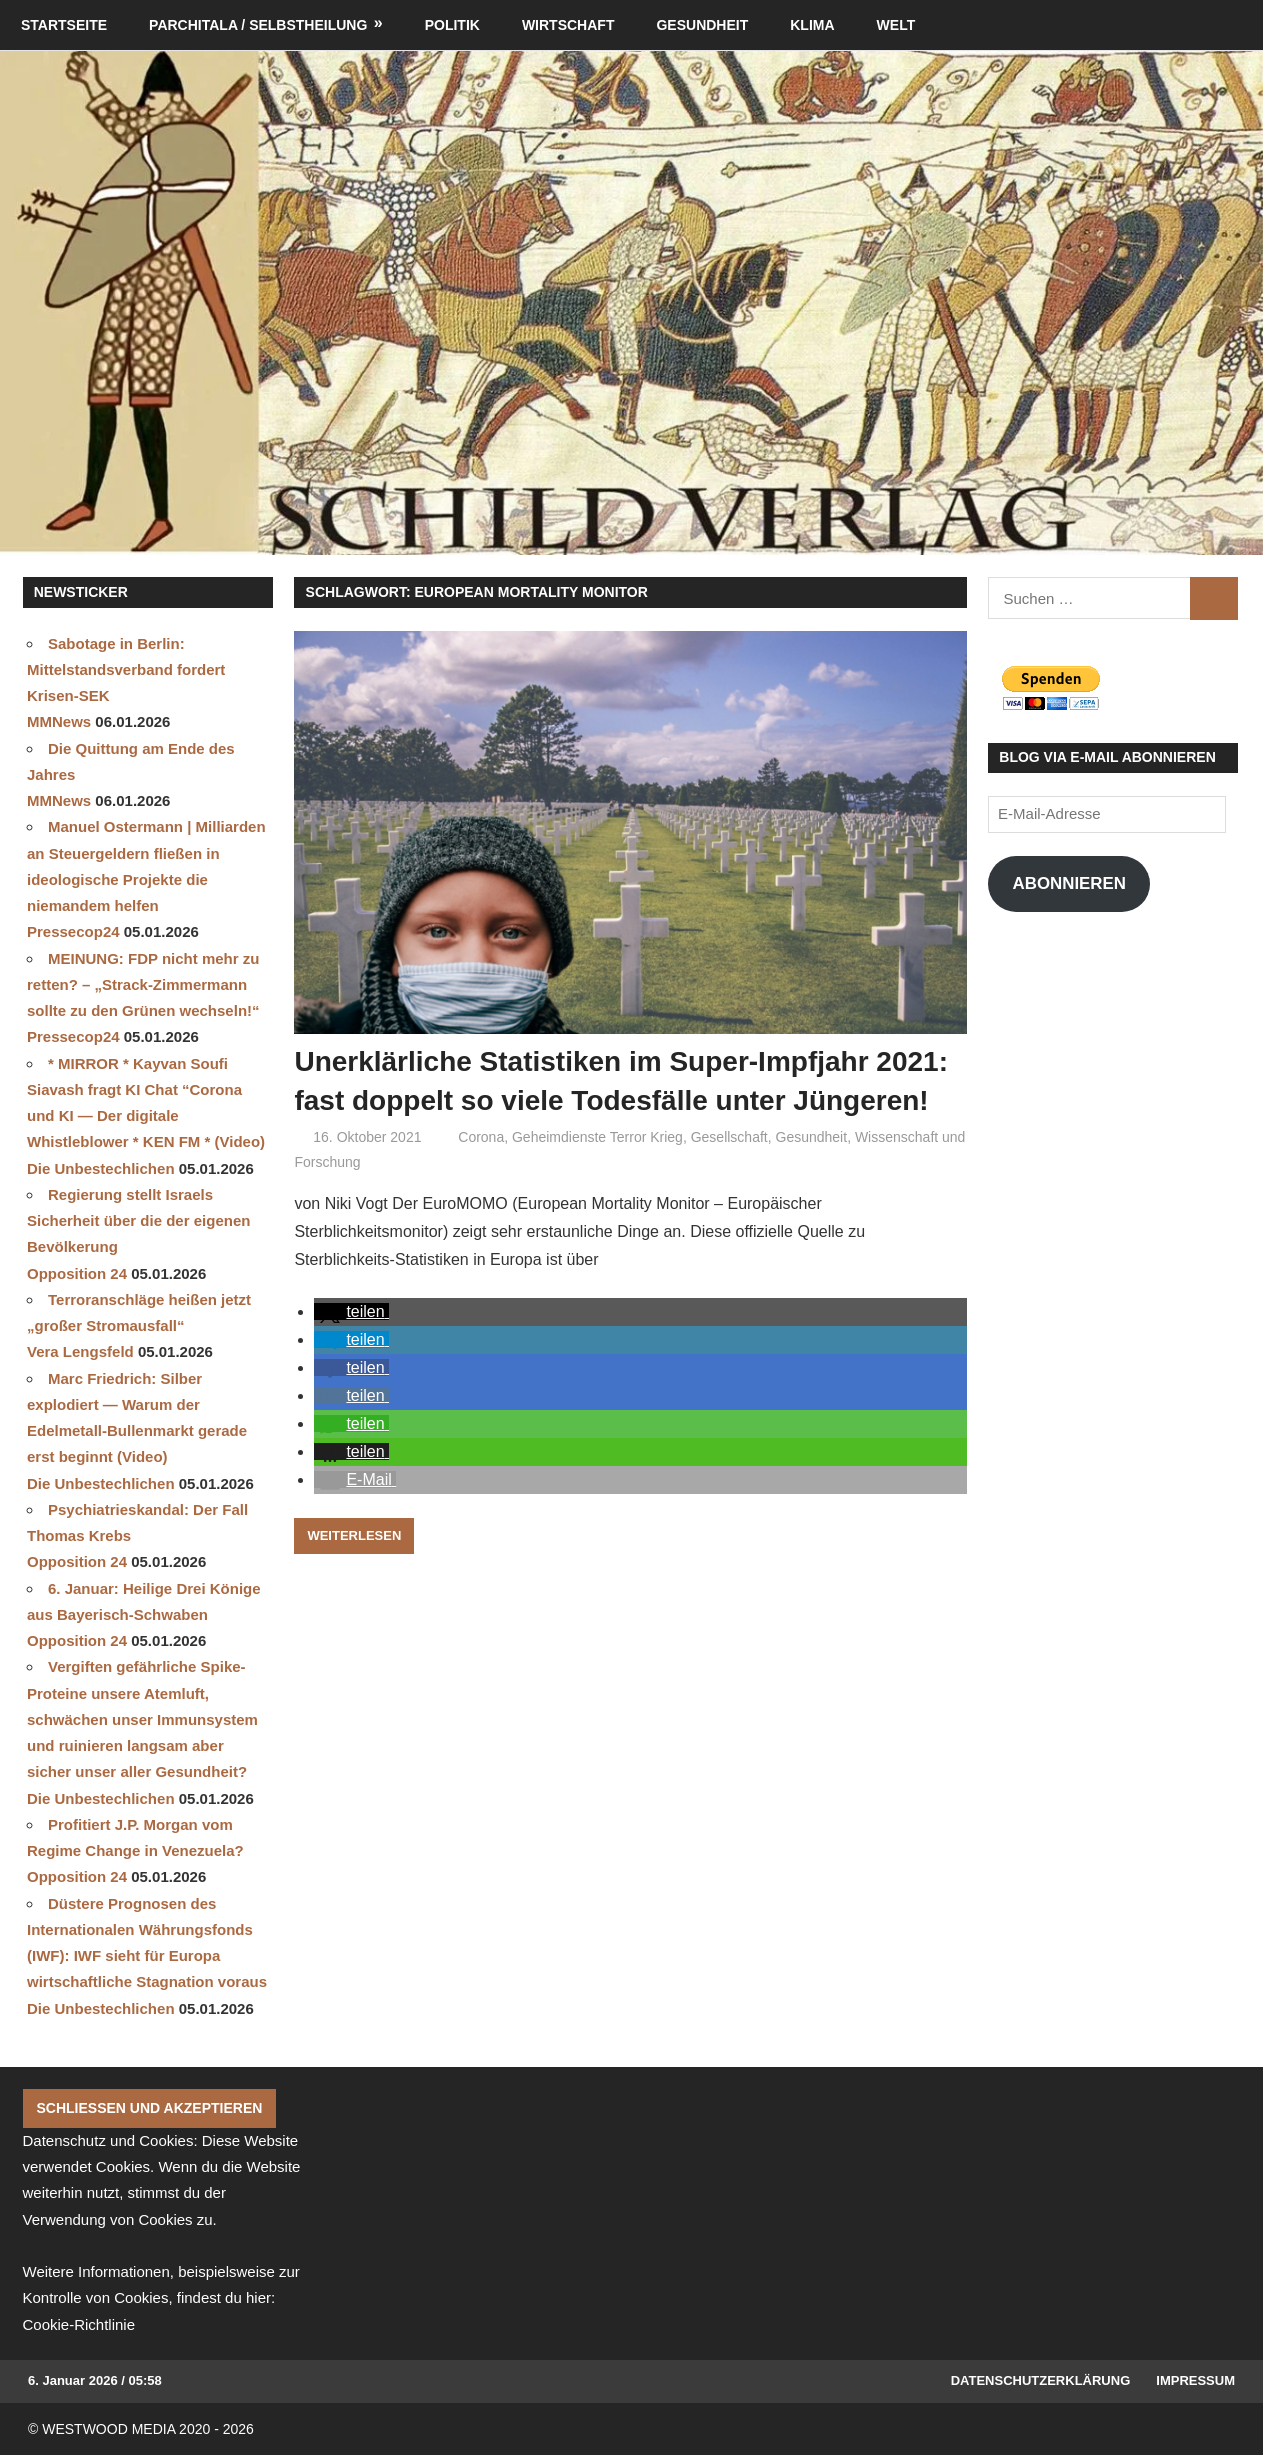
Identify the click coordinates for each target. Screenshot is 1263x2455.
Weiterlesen (354, 1535)
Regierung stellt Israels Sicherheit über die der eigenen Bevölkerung (138, 1221)
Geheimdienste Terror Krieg (597, 1137)
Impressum (1195, 2380)
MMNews (59, 721)
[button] (351, 1311)
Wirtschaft (568, 25)
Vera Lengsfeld (80, 1351)
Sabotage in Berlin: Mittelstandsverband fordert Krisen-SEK (126, 670)
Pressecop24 (73, 931)
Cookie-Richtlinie (79, 2324)
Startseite (64, 25)
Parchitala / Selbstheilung (258, 25)
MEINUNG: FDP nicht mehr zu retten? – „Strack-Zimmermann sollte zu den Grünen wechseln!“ (143, 985)
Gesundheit (702, 25)
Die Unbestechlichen (101, 1168)
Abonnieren (1069, 883)
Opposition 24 (77, 1273)
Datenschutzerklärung (1041, 2380)
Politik (452, 25)
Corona (481, 1137)
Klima (812, 25)
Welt (896, 25)
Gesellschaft (729, 1137)
